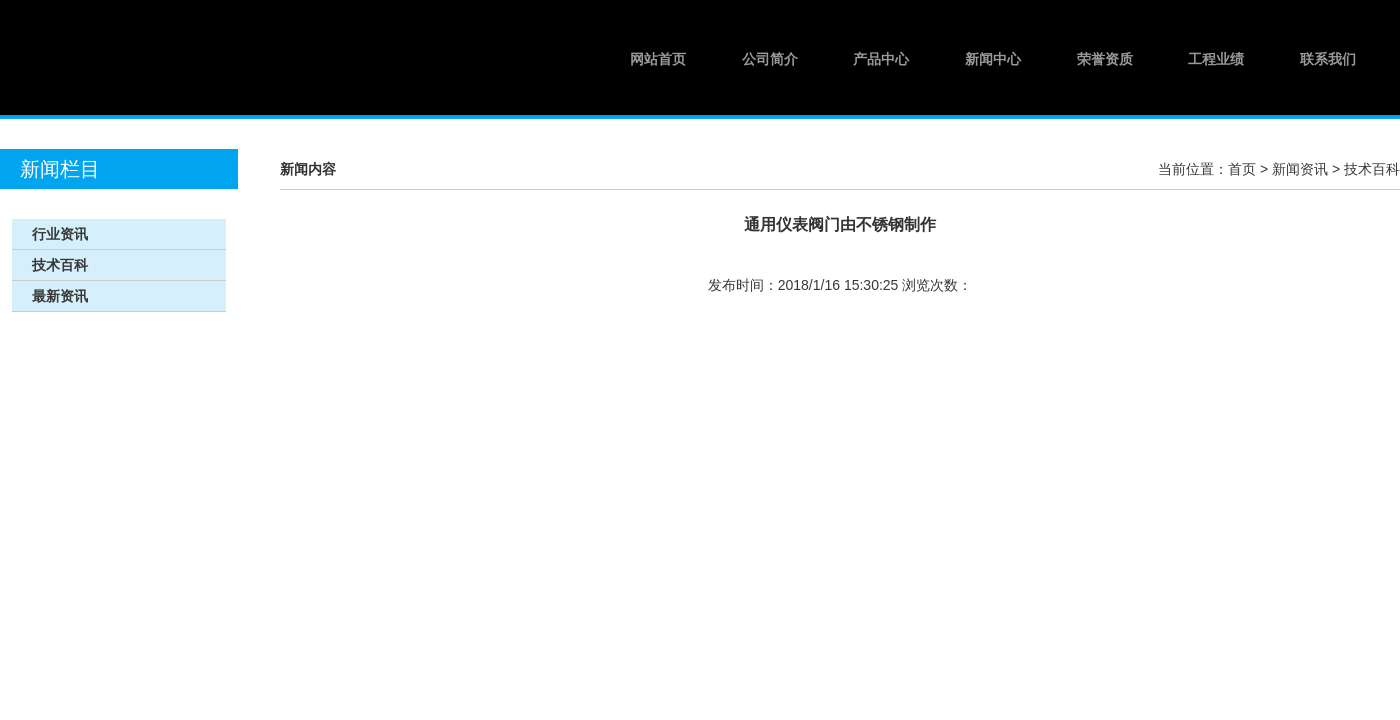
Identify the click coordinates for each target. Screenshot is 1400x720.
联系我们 (1328, 59)
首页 (1242, 169)
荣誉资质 (1105, 59)
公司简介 (770, 59)
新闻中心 (993, 59)
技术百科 (1372, 169)
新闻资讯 (1300, 169)
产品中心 (881, 59)
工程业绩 (1216, 59)
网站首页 (658, 59)
